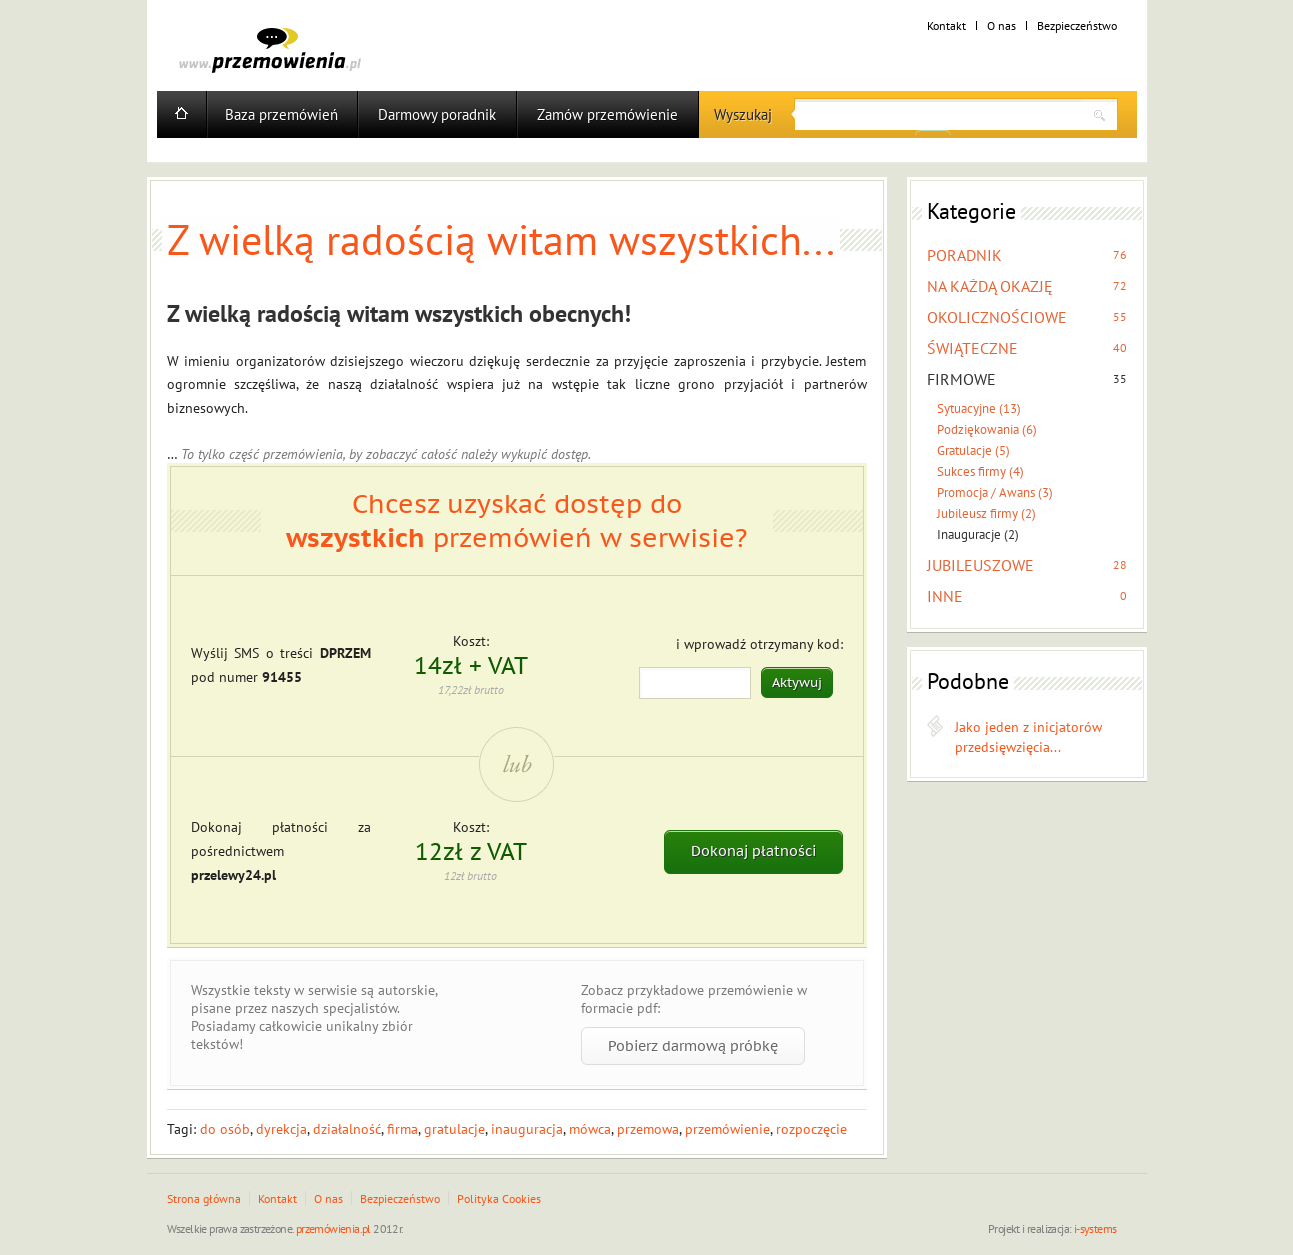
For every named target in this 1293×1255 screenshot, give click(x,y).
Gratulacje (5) (973, 450)
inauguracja (527, 1129)
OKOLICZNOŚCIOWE (997, 317)
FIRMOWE (961, 379)
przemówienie (727, 1129)
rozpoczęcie (811, 1129)
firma (402, 1129)
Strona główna (204, 1198)
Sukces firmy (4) (980, 471)
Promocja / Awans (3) (995, 492)
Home (181, 114)
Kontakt (946, 25)
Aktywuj (797, 682)
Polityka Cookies (499, 1198)
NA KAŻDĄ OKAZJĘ (990, 286)
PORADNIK (964, 255)
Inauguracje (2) (978, 534)
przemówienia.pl (333, 1228)
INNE (945, 596)
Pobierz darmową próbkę (693, 1046)
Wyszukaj (743, 114)
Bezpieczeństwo (1077, 25)
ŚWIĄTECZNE (972, 348)
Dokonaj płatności (753, 851)
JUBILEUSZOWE (980, 565)
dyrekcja (281, 1129)
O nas (1001, 25)
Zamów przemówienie (607, 114)
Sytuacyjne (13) (979, 408)
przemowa (648, 1129)
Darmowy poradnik (437, 114)
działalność (347, 1129)
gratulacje (454, 1129)
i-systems (1095, 1228)
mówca (590, 1129)
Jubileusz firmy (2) (986, 513)
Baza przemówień (281, 114)
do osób (225, 1129)
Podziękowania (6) (987, 429)
